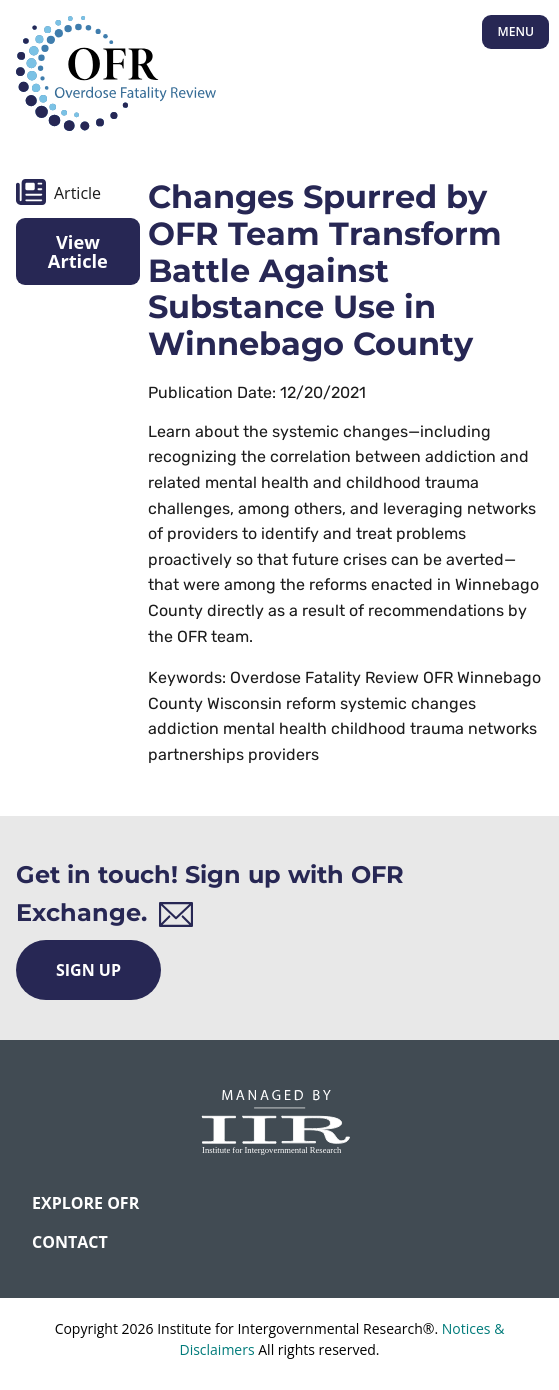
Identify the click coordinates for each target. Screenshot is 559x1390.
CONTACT (70, 1242)
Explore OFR (85, 1203)
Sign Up (88, 970)
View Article (78, 251)
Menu (515, 31)
